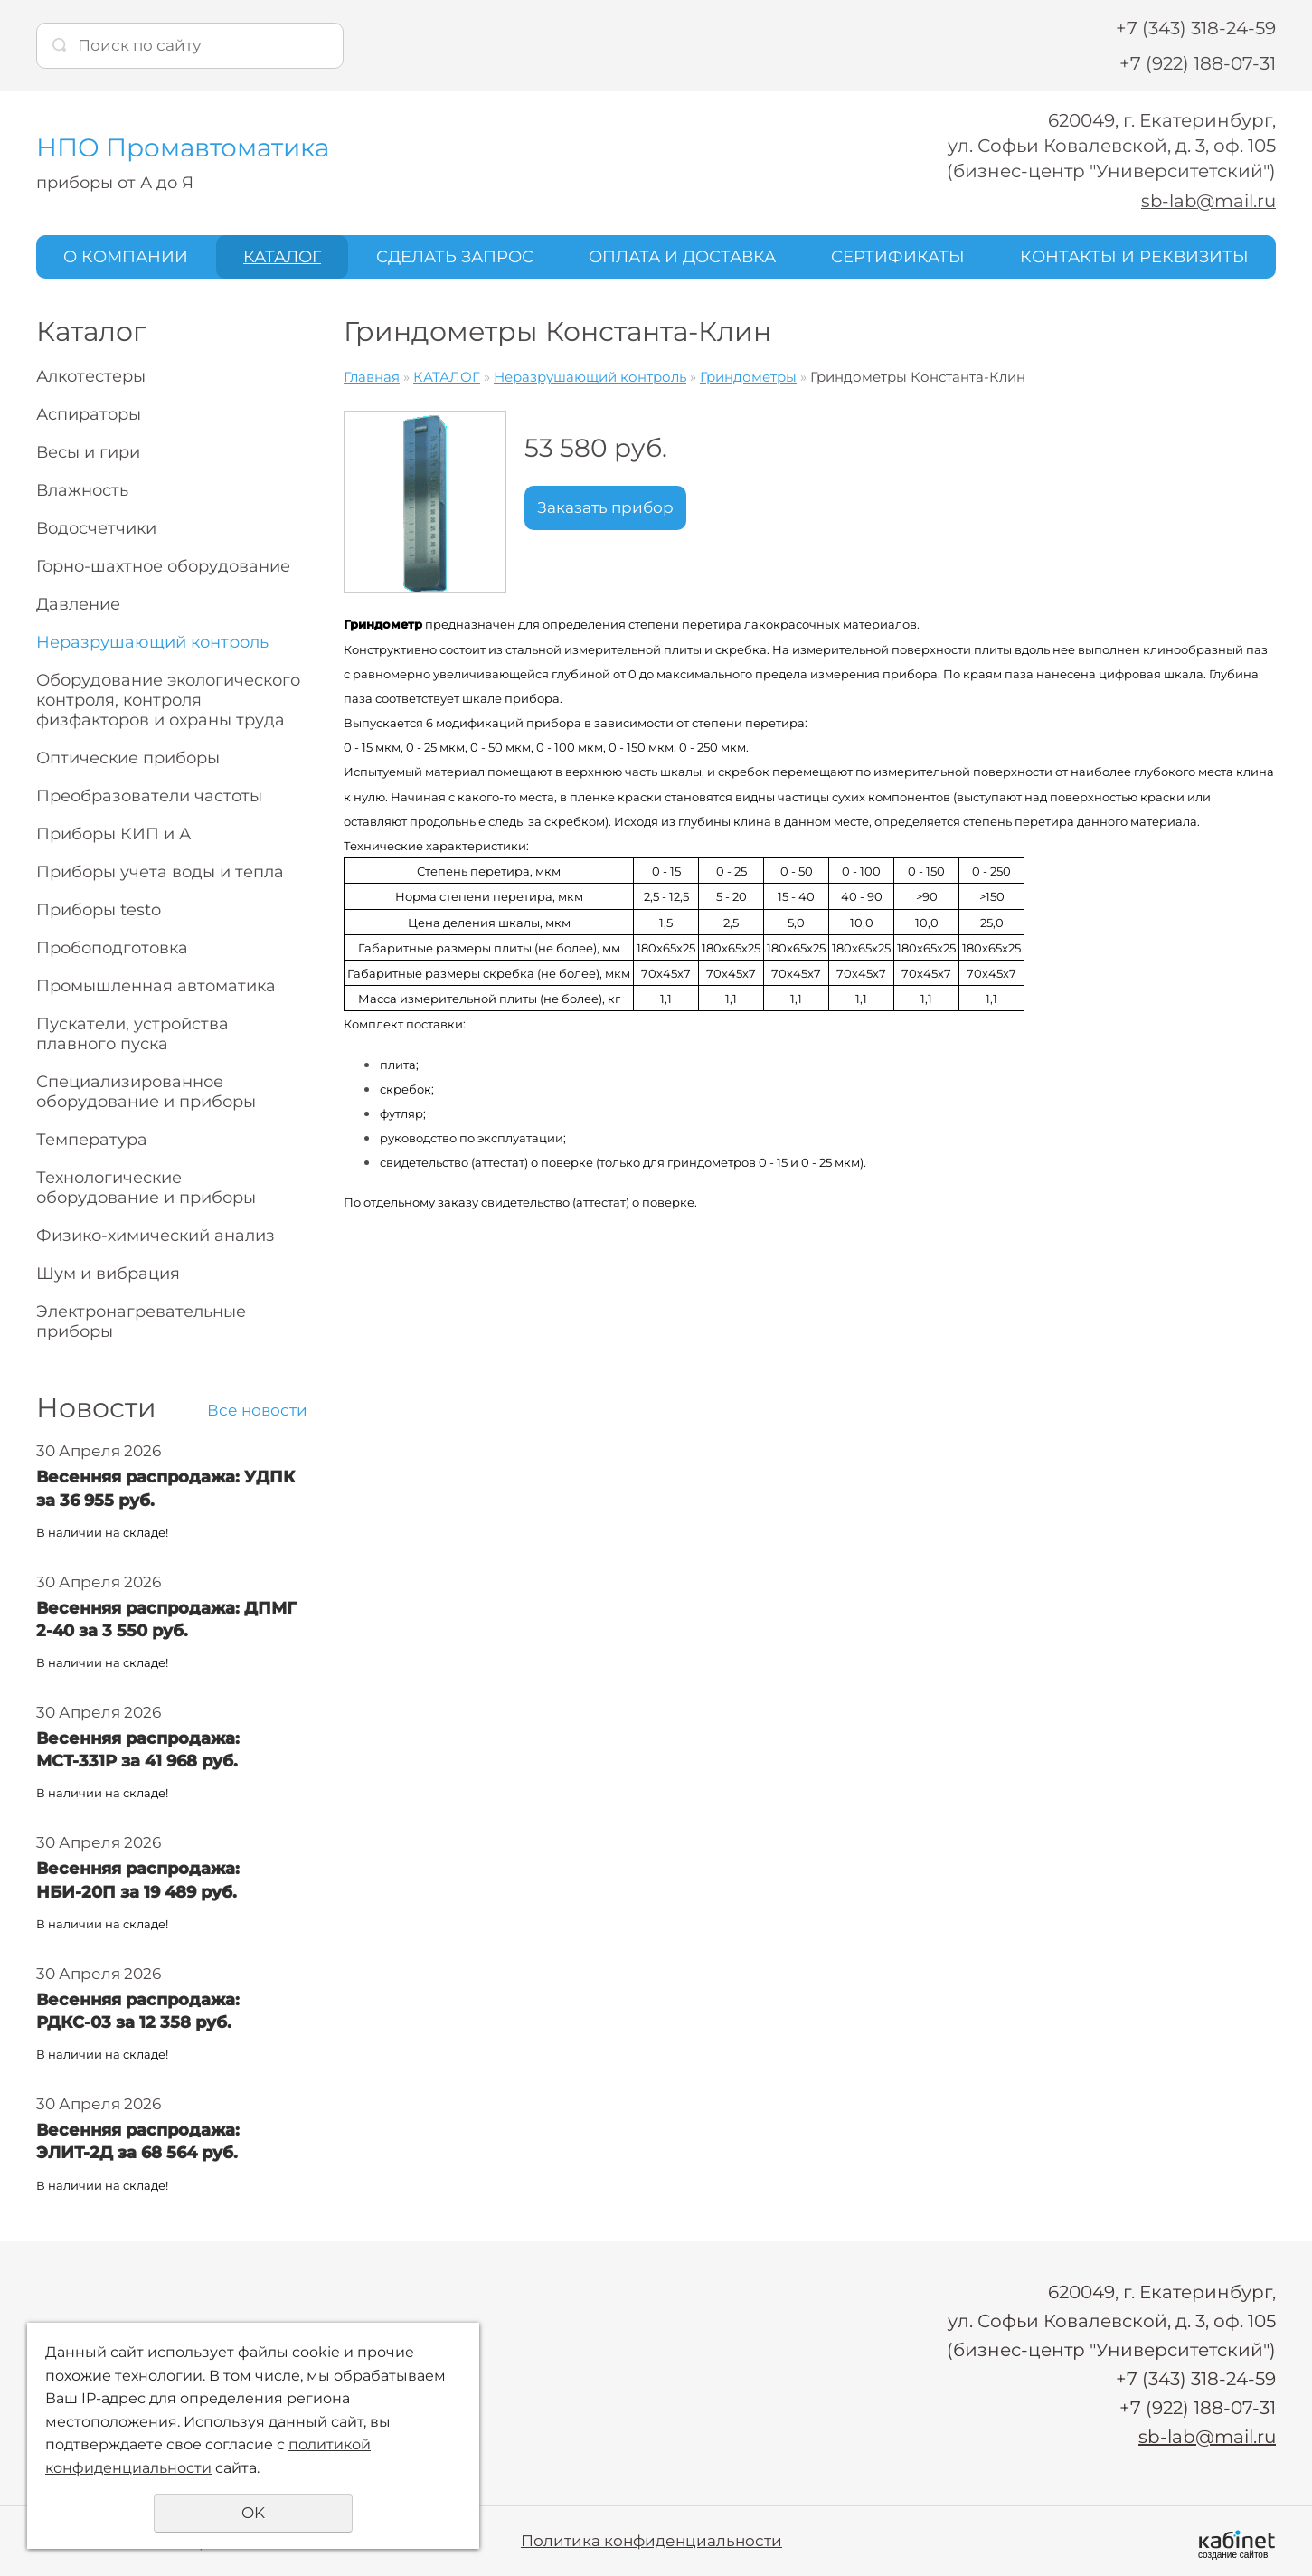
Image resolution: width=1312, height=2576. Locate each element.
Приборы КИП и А (113, 834)
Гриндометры (748, 376)
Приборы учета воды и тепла (160, 872)
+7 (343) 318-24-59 (1196, 28)
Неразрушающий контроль (152, 642)
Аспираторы (88, 414)
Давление (78, 604)
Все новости (257, 1410)
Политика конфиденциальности (651, 2540)
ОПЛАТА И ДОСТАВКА (682, 256)
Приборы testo (98, 910)
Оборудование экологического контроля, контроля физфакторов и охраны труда (168, 700)
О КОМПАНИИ (125, 256)
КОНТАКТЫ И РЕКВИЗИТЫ (1134, 256)
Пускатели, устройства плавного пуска (132, 1034)
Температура (91, 1140)
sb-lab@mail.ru (1207, 201)
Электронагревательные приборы (141, 1321)
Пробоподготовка (112, 948)
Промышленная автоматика (156, 986)
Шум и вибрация (108, 1273)
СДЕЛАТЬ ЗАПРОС (454, 256)
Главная (372, 376)
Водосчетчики (96, 528)
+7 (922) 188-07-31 (1197, 63)
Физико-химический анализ (155, 1235)
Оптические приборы (128, 758)
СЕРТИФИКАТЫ (898, 256)
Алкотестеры (91, 376)
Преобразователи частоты (149, 796)
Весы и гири (88, 452)
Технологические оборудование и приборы (146, 1188)
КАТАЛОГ (282, 256)
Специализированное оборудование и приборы (146, 1092)
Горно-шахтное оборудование (163, 566)
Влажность (82, 490)
